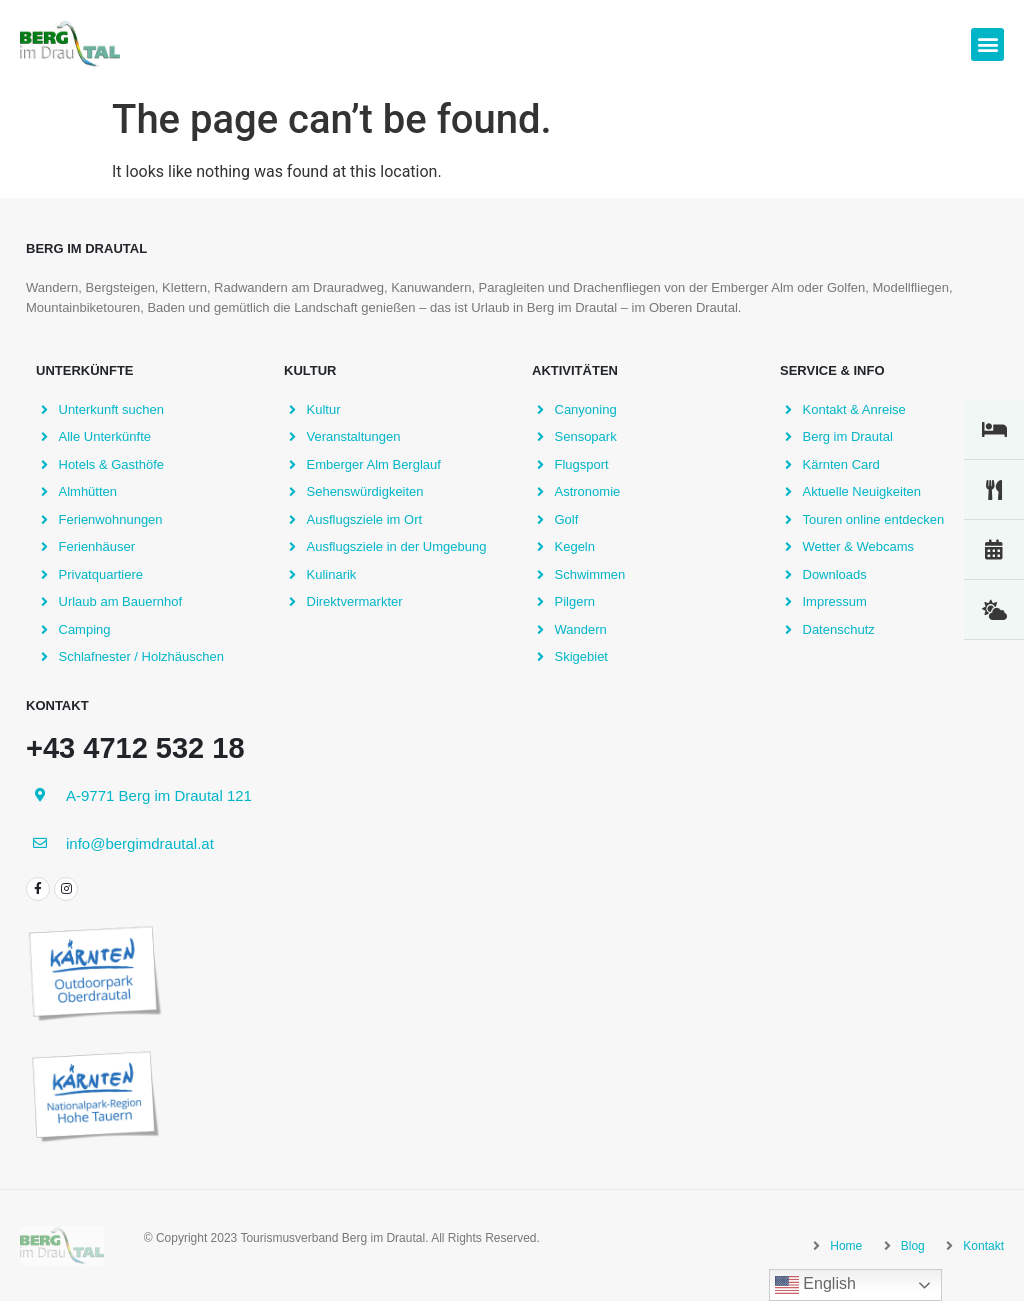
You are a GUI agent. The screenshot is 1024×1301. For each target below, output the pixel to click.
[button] (987, 44)
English (815, 1285)
